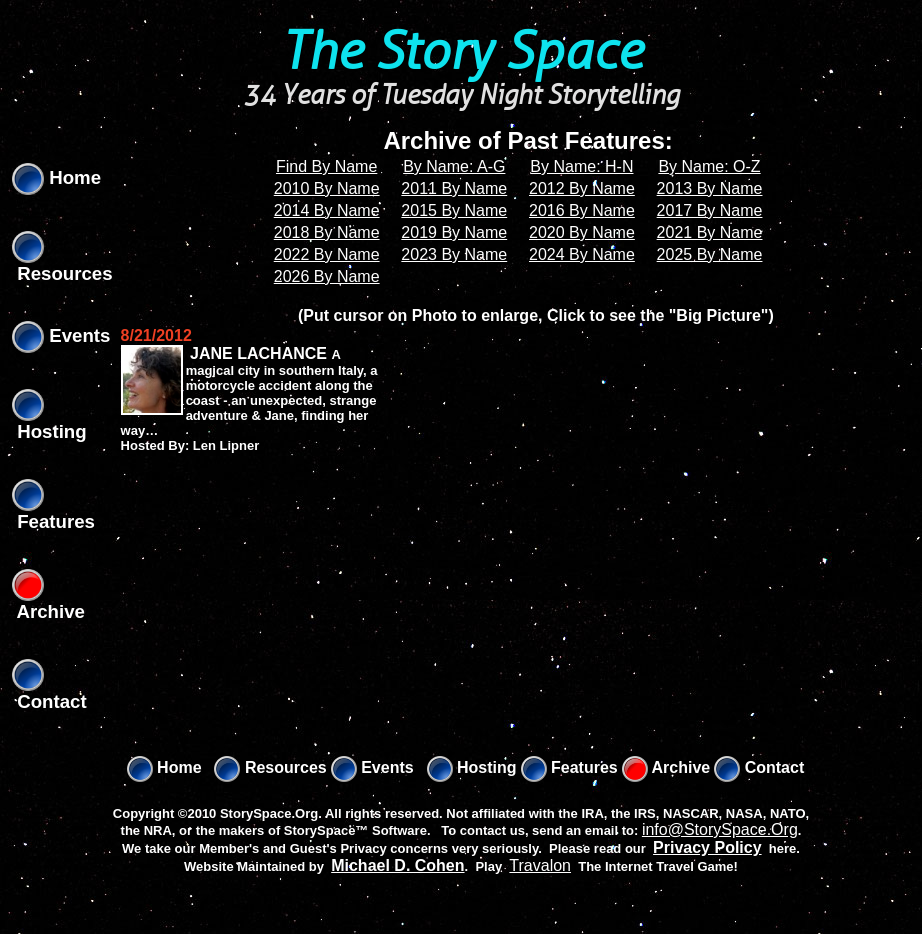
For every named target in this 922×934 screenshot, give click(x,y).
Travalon (540, 865)
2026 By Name (327, 276)
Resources (270, 767)
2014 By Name (327, 210)
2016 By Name (582, 210)
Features (569, 767)
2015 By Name (454, 210)
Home (56, 177)
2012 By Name (582, 188)
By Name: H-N (581, 166)
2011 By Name (454, 188)
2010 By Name (327, 188)
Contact (759, 767)
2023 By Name (454, 254)
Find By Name (326, 166)
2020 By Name (582, 232)
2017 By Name (710, 210)
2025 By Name (710, 254)
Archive (666, 767)
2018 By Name (327, 232)
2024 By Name (582, 254)
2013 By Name (710, 188)
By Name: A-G (454, 166)
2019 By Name (454, 232)
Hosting (472, 767)
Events (61, 335)
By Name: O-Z (709, 166)
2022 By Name (327, 254)
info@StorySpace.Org (720, 829)
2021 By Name (710, 232)
